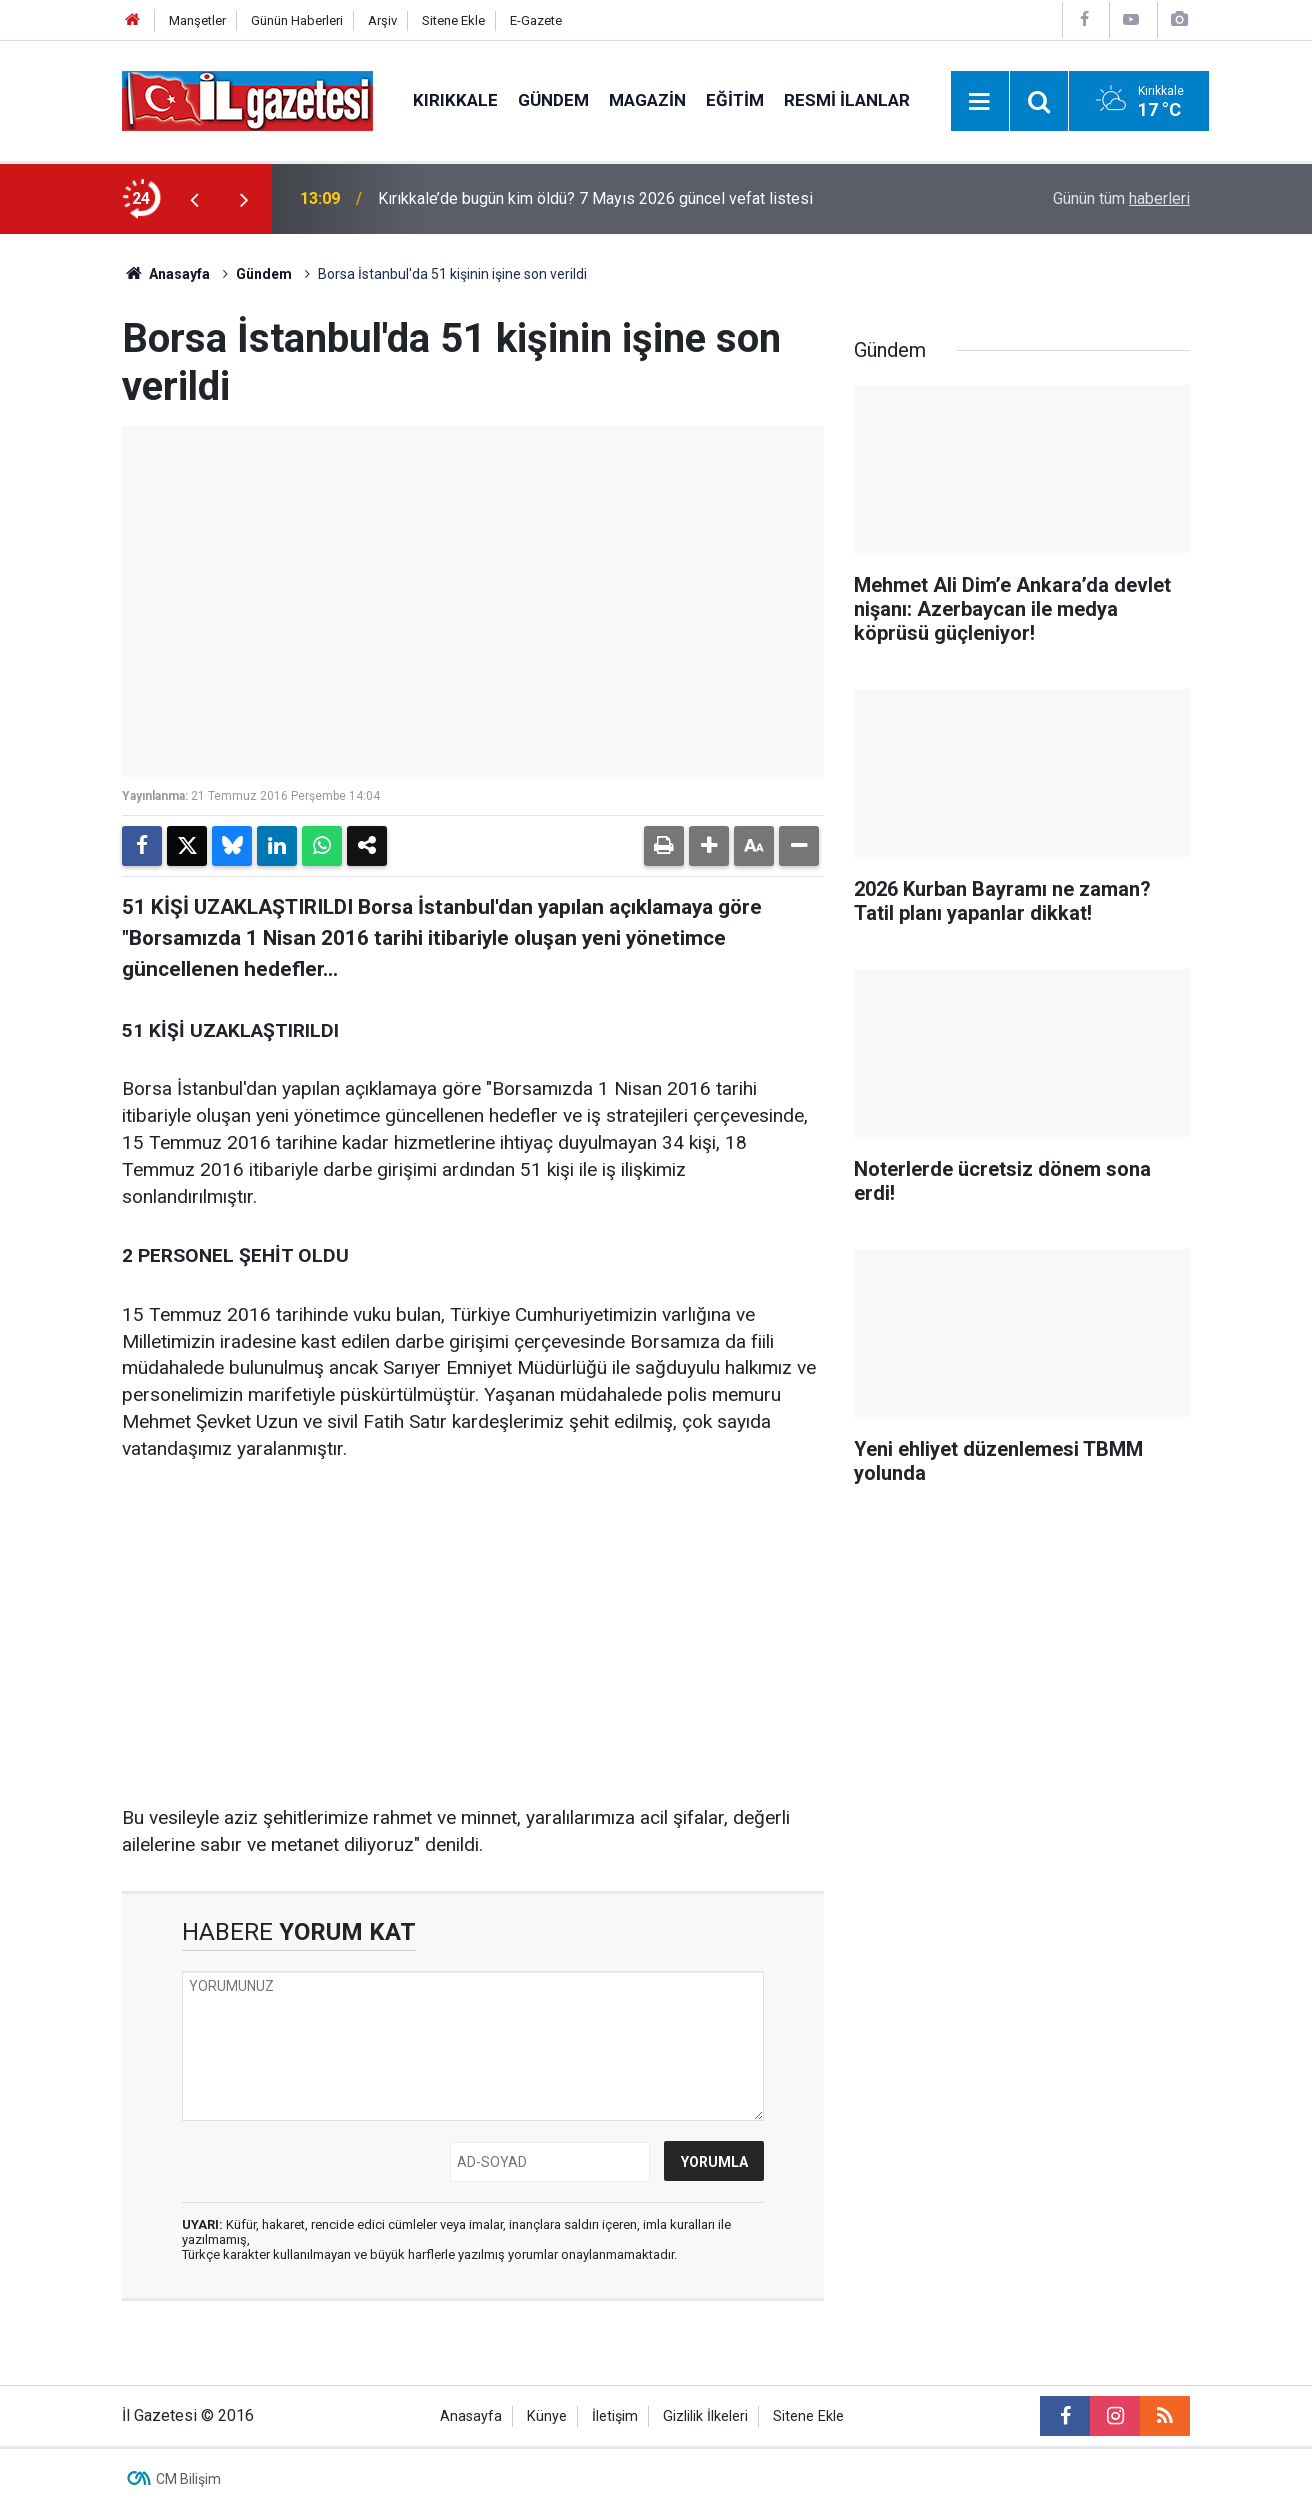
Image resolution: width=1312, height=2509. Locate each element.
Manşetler (197, 20)
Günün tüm (1121, 198)
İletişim (615, 2416)
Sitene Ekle (453, 20)
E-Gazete (536, 20)
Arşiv (382, 20)
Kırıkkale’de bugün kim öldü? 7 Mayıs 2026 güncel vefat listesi (595, 198)
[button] (709, 846)
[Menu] (980, 102)
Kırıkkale (455, 100)
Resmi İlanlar (847, 100)
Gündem (553, 100)
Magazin (647, 100)
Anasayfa (166, 274)
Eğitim (735, 100)
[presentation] (194, 199)
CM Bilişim (188, 2479)
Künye (547, 2416)
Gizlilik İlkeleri (705, 2416)
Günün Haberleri (297, 20)
